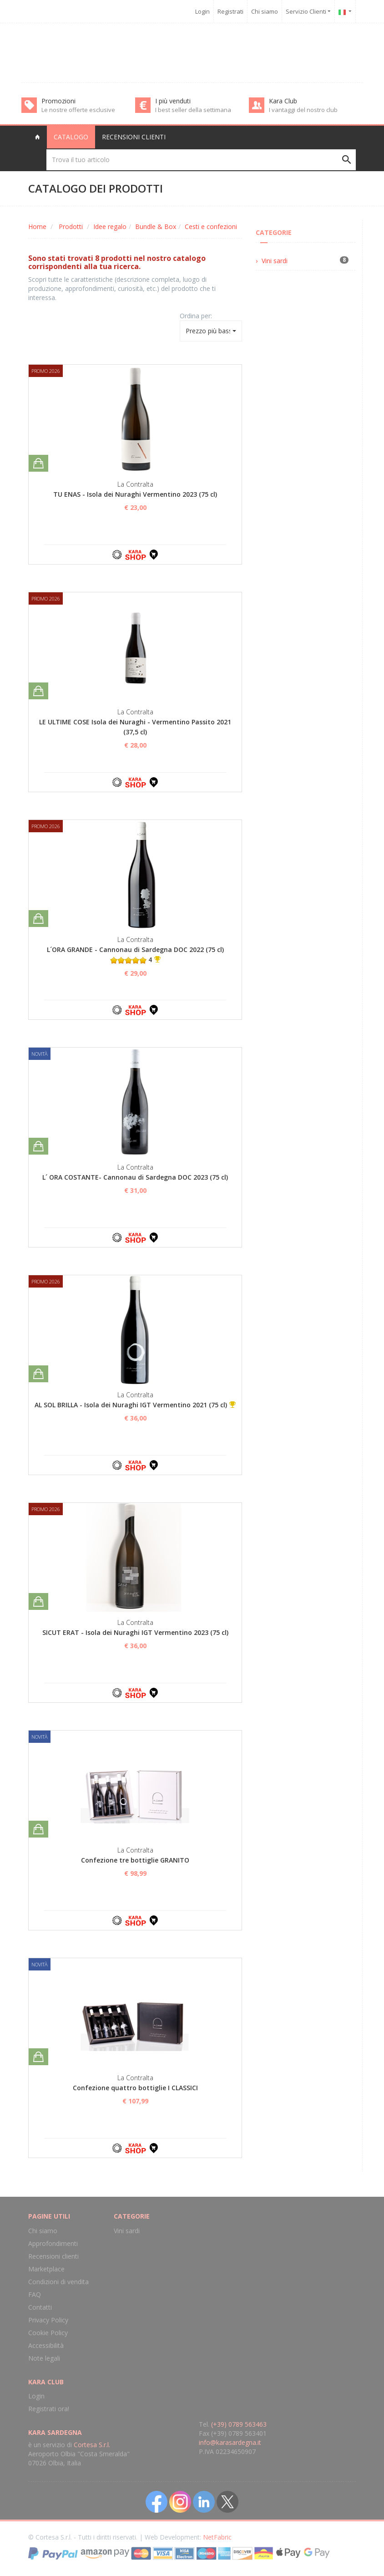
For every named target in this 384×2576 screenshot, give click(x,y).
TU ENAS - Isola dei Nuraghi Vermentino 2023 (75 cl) (135, 494)
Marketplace (46, 2269)
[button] (345, 11)
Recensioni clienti (134, 136)
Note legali (44, 2358)
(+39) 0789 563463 (239, 2424)
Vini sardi (275, 260)
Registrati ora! (48, 2408)
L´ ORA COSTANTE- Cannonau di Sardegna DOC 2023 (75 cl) (135, 1177)
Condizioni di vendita (58, 2281)
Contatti (40, 2307)
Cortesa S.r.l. (92, 2444)
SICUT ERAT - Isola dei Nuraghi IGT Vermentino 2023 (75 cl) (135, 1632)
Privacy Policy (48, 2320)
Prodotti (71, 226)
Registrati (230, 11)
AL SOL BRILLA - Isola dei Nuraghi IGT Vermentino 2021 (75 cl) (131, 1404)
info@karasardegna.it (230, 2442)
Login (202, 11)
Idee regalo (109, 226)
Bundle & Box (155, 226)
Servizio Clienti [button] (308, 11)
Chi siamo (264, 11)
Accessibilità (46, 2345)
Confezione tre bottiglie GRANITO (135, 1860)
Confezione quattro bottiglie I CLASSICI (135, 2087)
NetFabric (217, 2537)
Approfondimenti (53, 2243)
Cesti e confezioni (211, 226)
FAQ (34, 2294)
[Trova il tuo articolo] (201, 159)
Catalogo (71, 136)
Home (37, 226)
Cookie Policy (48, 2332)
